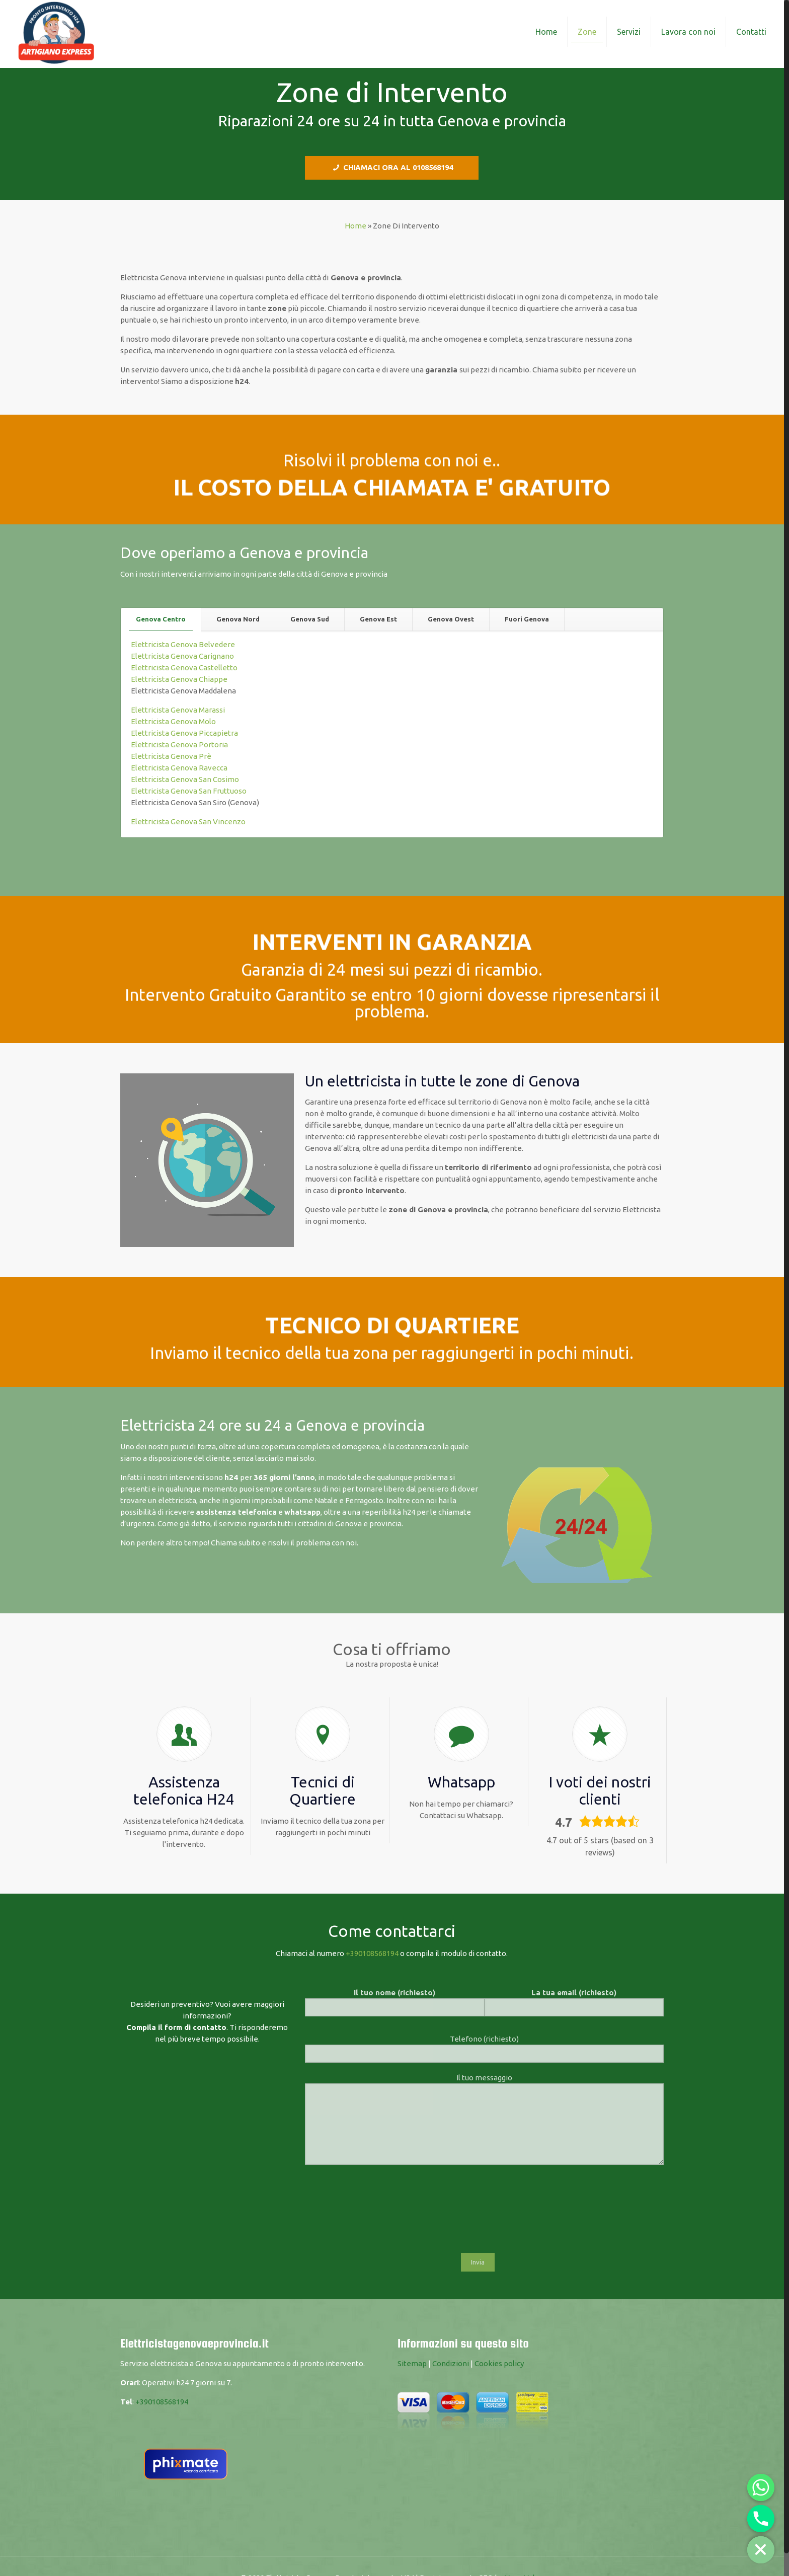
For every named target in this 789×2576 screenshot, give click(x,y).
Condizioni (450, 2363)
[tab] (161, 619)
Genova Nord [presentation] (238, 618)
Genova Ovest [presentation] (451, 618)
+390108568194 (372, 1953)
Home (355, 225)
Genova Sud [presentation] (309, 618)
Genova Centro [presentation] (161, 618)
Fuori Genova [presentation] (527, 618)
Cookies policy (499, 2363)
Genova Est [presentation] (378, 618)
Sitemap (412, 2363)
